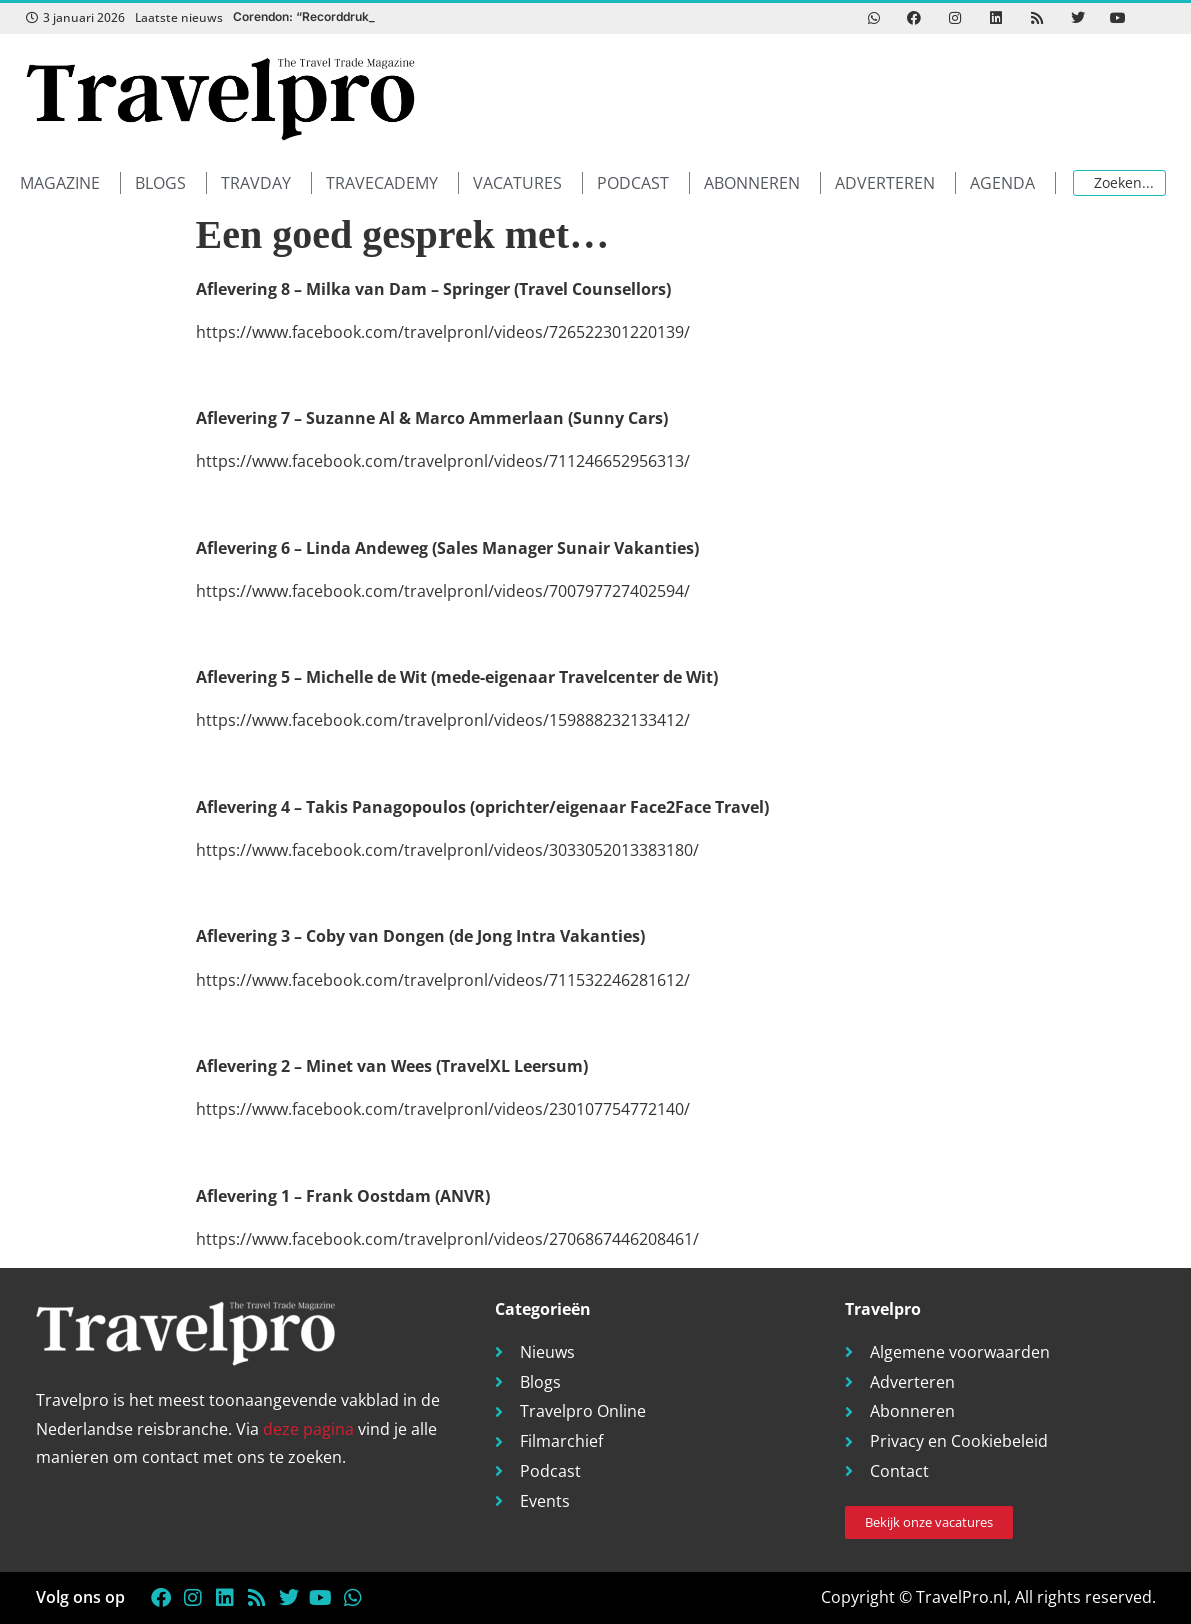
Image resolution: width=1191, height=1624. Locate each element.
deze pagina (308, 1429)
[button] (70, 183)
